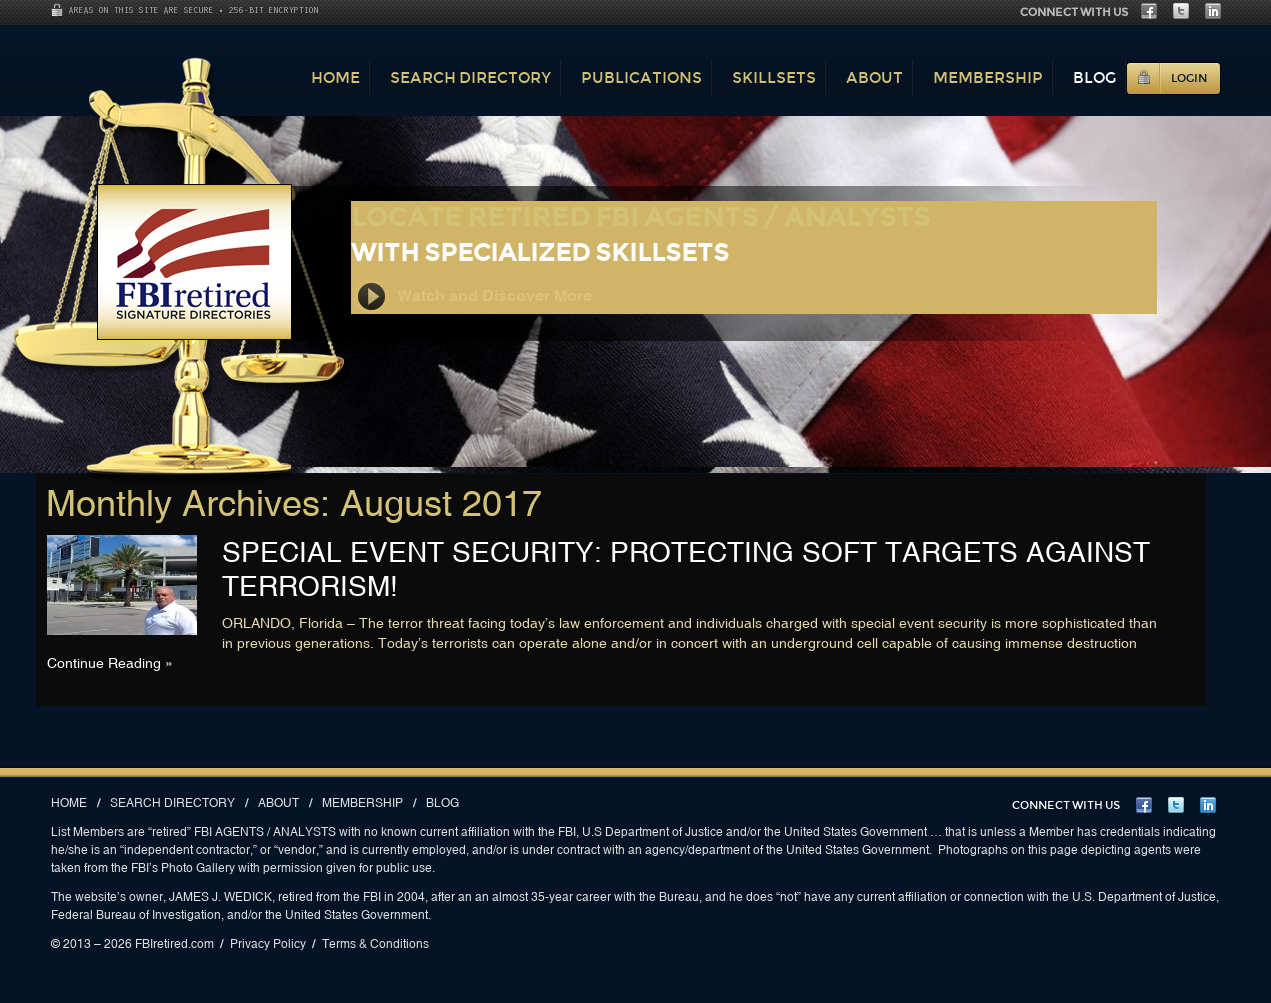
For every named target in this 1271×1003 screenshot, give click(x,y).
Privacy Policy (268, 944)
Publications (641, 77)
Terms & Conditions (375, 944)
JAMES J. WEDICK (220, 897)
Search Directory (470, 77)
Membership (988, 77)
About (874, 77)
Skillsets (774, 77)
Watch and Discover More (473, 296)
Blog (1094, 77)
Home (335, 77)
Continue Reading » (110, 663)
